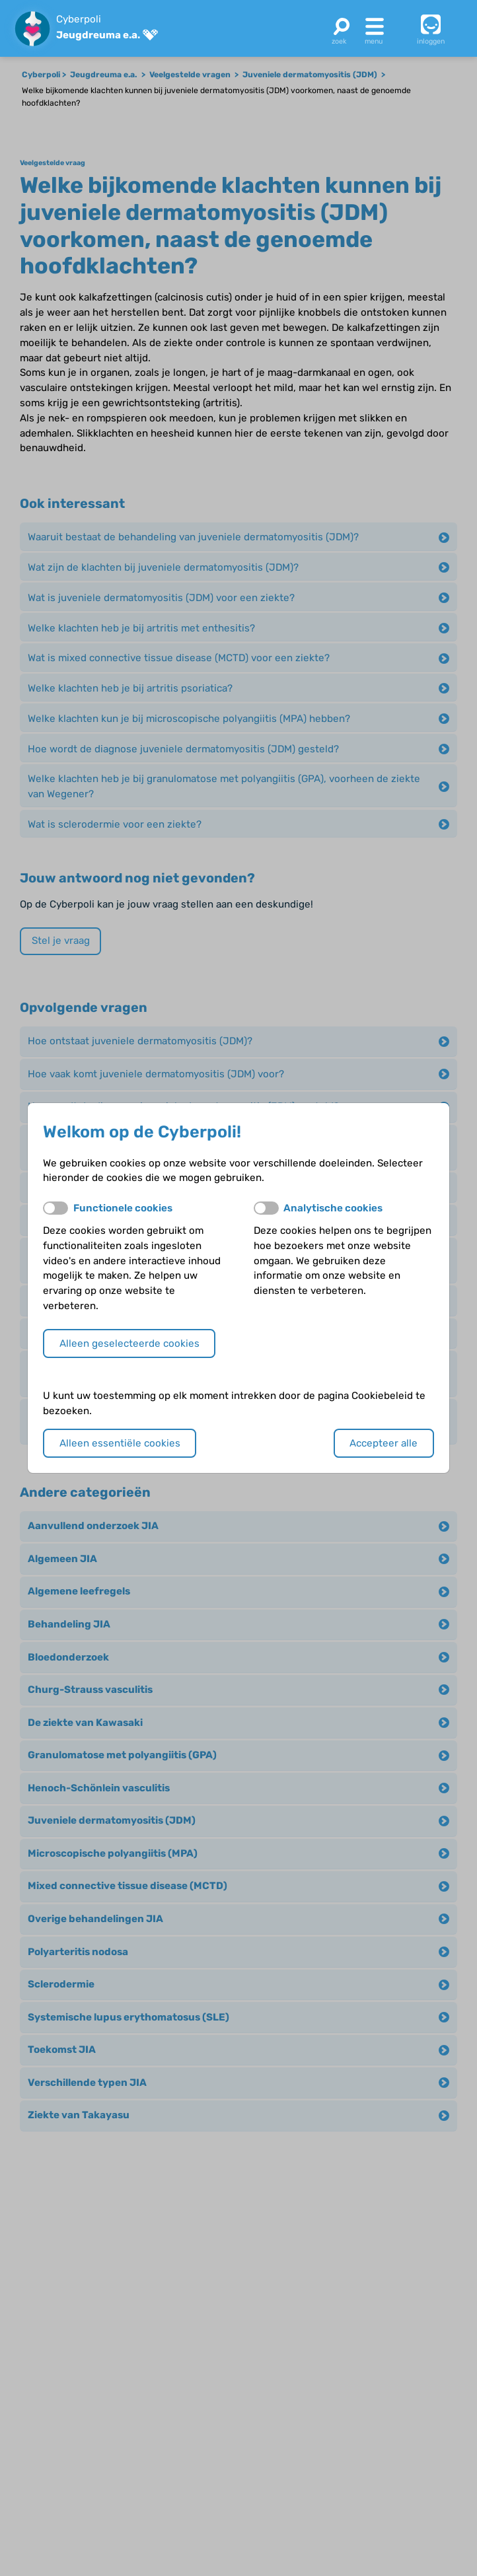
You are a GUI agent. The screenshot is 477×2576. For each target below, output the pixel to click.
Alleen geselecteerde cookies (129, 1343)
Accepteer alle (383, 1443)
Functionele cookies (122, 1208)
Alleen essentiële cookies (119, 1443)
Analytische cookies (333, 1208)
